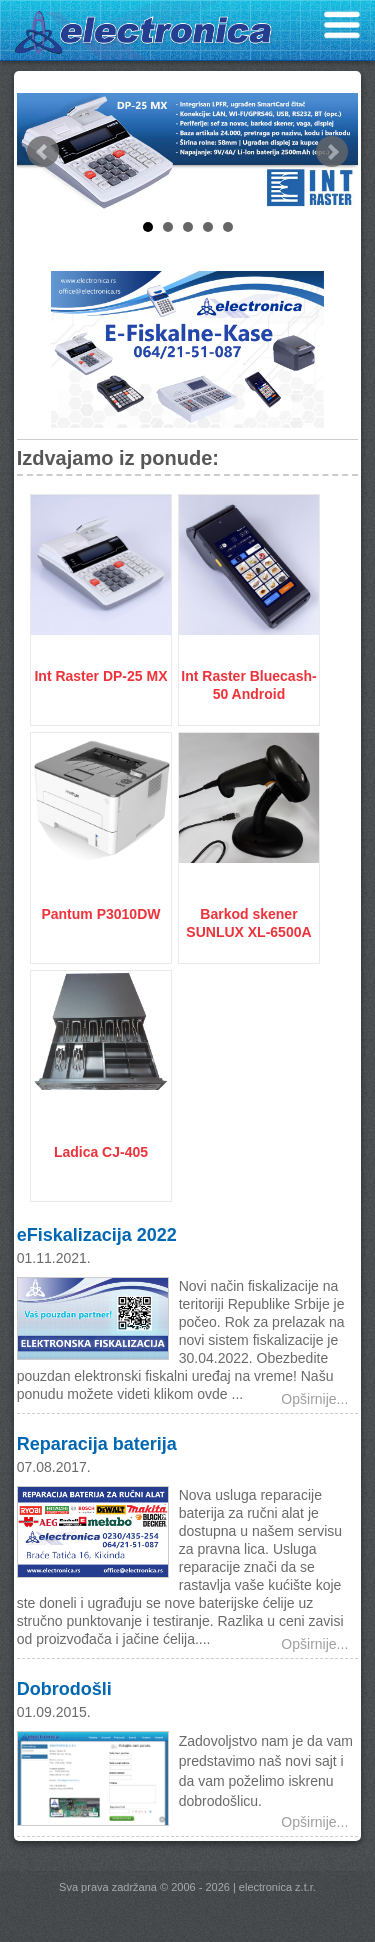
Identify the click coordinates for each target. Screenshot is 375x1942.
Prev (43, 152)
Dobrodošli (64, 1689)
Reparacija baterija (97, 1444)
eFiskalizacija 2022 (97, 1235)
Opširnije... (314, 1399)
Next (332, 152)
